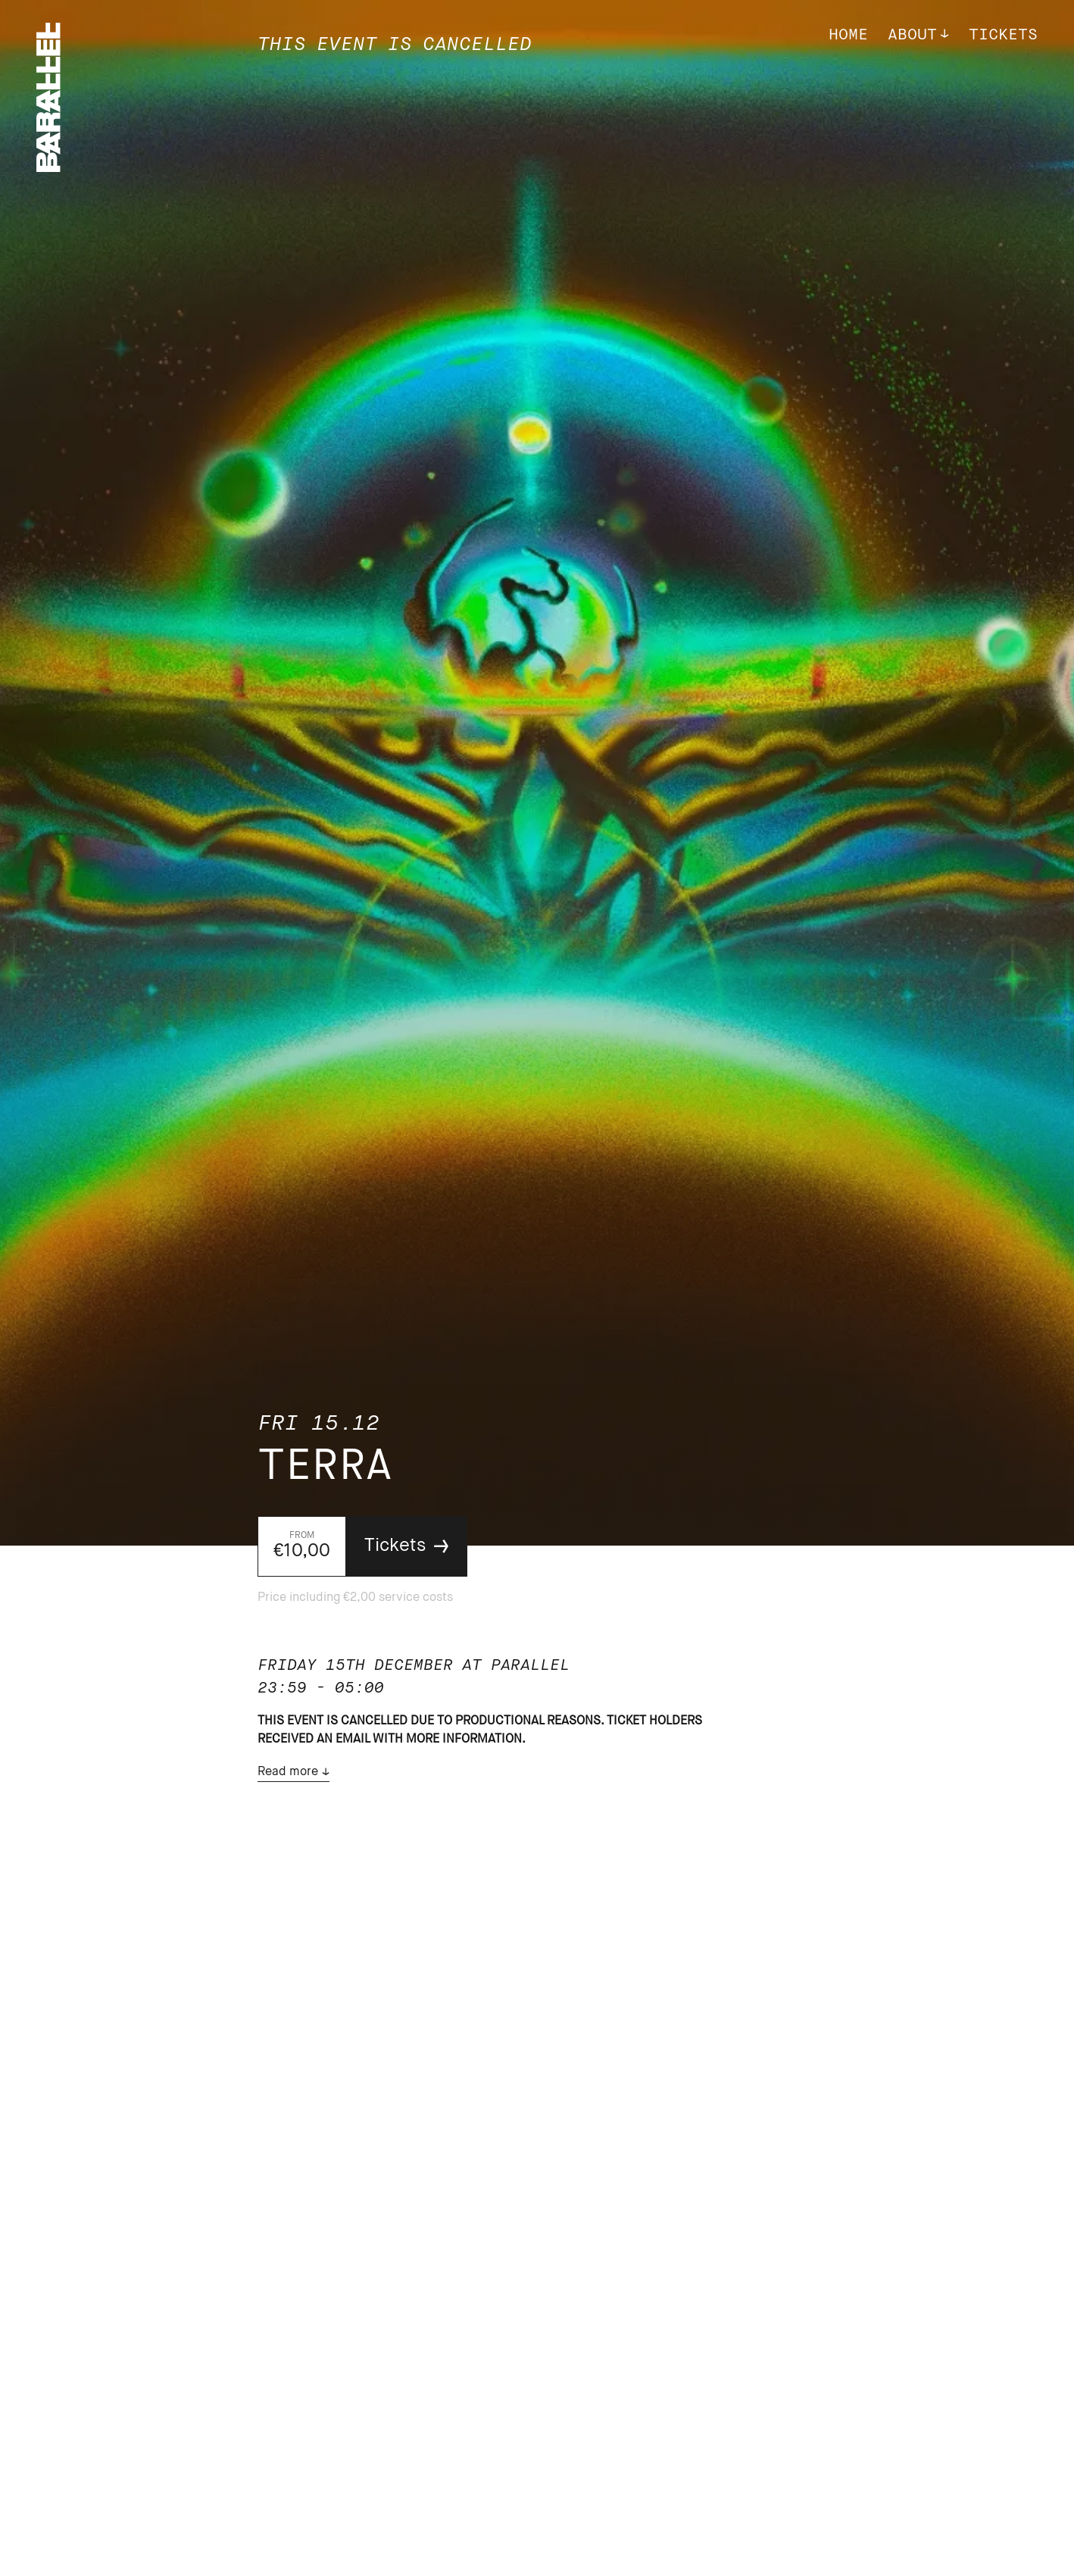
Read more (288, 1772)
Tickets (1003, 35)
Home (848, 35)
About (912, 35)
